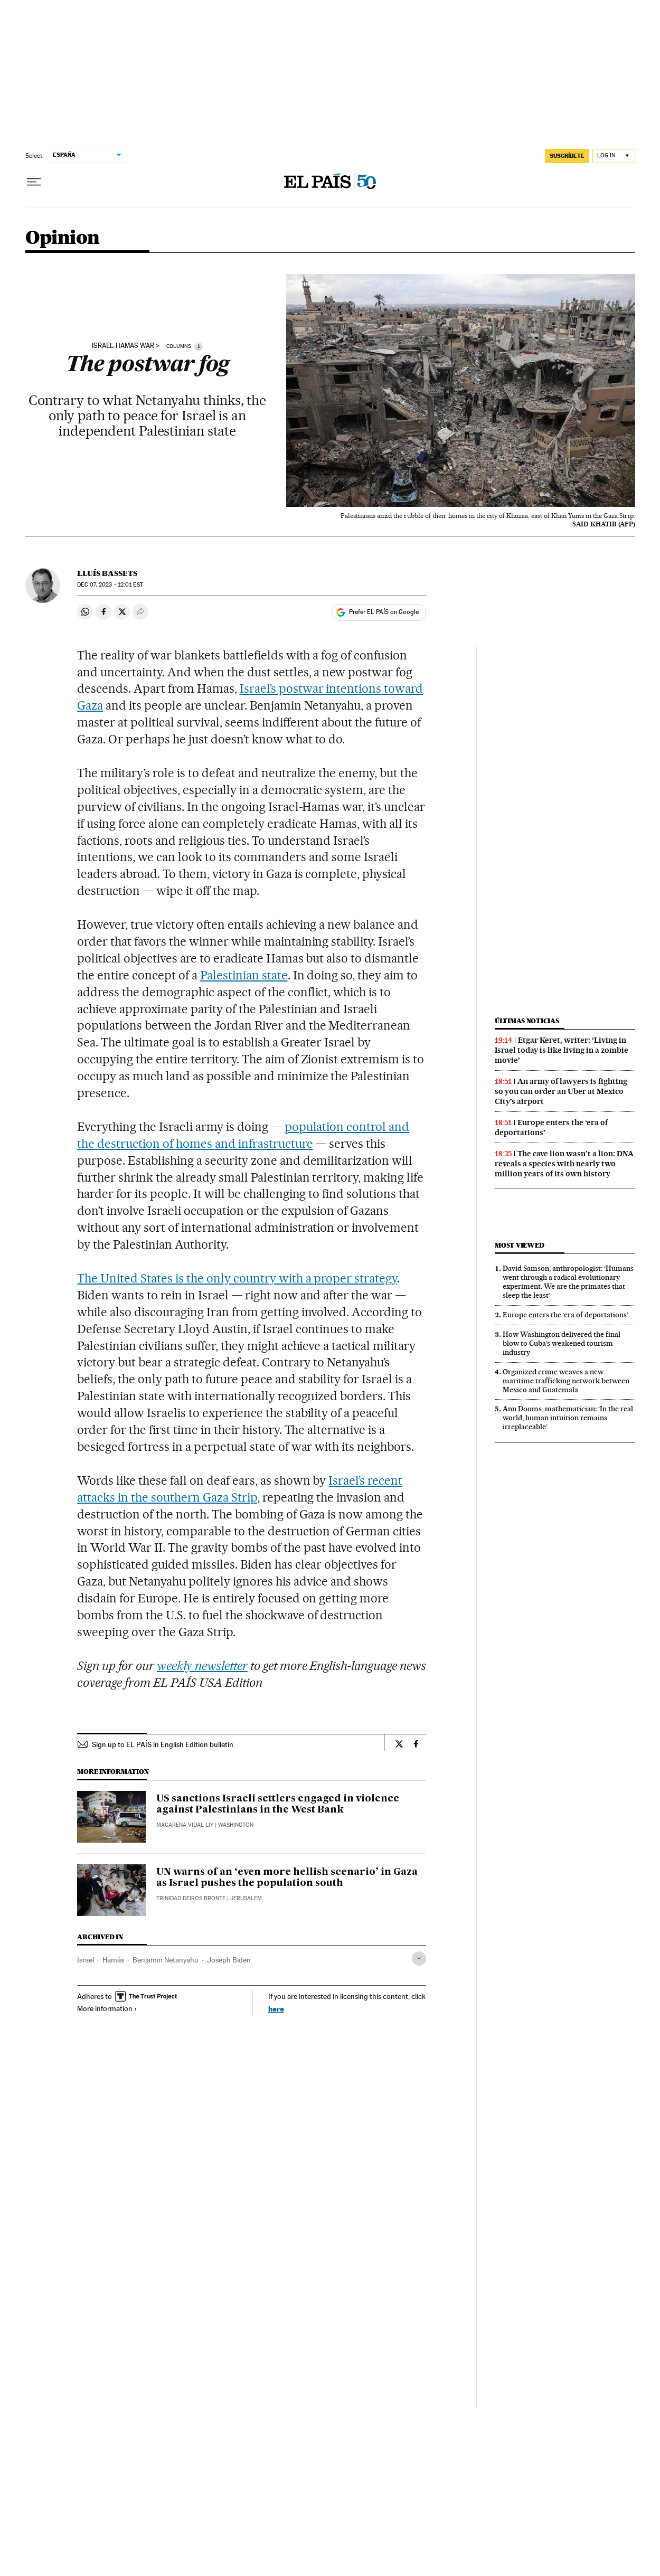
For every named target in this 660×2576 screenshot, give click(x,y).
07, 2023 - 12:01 (110, 584)
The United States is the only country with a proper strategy (237, 1278)
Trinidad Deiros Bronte (190, 1898)
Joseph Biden (229, 1960)
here (276, 2008)
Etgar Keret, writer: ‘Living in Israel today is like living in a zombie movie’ (561, 1050)
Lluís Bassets (107, 573)
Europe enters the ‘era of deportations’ (565, 1314)
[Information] (198, 346)
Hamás (113, 1960)
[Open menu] (33, 182)
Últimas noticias (527, 1021)
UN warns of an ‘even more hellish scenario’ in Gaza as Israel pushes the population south (287, 1878)
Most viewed (519, 1245)
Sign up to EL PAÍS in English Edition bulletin (162, 1744)
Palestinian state (244, 975)
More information (107, 2008)
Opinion (62, 238)
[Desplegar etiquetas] (419, 1958)
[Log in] (613, 156)
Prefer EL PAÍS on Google (384, 612)
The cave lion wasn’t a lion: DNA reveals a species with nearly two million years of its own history (564, 1163)
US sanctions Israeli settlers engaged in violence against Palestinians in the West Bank (277, 1804)
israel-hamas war (123, 346)
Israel (85, 1960)
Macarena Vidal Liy (184, 1825)
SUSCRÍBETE (567, 155)
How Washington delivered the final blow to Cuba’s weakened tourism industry (561, 1343)
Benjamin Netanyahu (166, 1960)
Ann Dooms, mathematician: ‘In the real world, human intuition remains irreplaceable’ (568, 1417)
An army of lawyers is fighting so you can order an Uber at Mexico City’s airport (561, 1091)
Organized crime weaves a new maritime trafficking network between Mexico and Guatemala (566, 1380)
